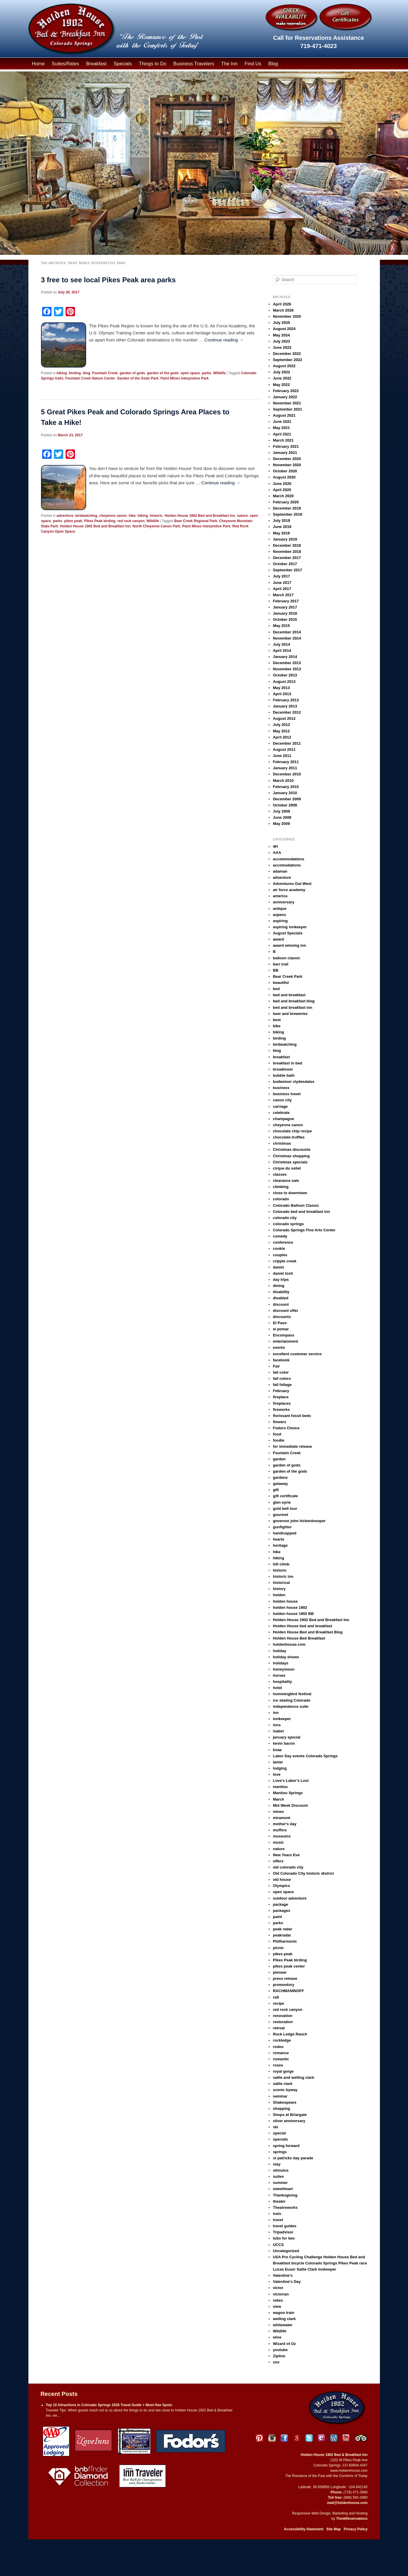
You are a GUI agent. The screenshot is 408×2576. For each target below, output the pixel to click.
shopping (281, 2108)
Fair (276, 1366)
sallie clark (283, 2083)
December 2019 (287, 508)
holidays (280, 1663)
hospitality (282, 1681)
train (277, 2213)
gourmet (280, 1514)
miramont (281, 1818)
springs (280, 2152)
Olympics (281, 1885)
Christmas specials (290, 1162)
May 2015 (281, 625)
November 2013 (287, 669)
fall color (281, 1372)
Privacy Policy (355, 2529)
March (278, 1799)
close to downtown (290, 1193)
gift (276, 1490)
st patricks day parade (293, 2158)
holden (279, 1595)
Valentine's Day (287, 2281)
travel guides (284, 2226)
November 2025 (287, 316)
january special (287, 1737)
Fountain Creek (104, 373)
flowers (279, 1422)
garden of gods (132, 373)
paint (277, 1917)
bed (276, 989)
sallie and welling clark (293, 2077)
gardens (280, 1477)
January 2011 (285, 768)
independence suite (290, 1706)
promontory (283, 1984)
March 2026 (283, 310)
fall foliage (282, 1384)
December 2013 (287, 663)
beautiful (281, 982)
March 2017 (283, 595)
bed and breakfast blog (294, 1001)
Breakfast (96, 63)
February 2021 (286, 446)
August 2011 (284, 749)
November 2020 (287, 465)
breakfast (281, 1057)
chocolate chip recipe (292, 1131)
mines (278, 1811)
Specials (123, 63)
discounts (282, 1317)
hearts (278, 1539)
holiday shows (286, 1657)
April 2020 (282, 490)
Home (38, 63)
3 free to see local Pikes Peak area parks (108, 280)
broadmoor (283, 1069)
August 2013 (284, 681)
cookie (279, 1248)
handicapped (284, 1533)
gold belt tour (285, 1508)
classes (280, 1174)
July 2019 (281, 520)
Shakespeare (284, 2102)
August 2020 (284, 477)
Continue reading (223, 339)
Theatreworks (285, 2207)
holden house (285, 1601)
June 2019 (282, 526)
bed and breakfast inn (292, 1007)
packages (281, 1910)
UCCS (278, 2244)
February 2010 (286, 786)
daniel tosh (283, 1273)
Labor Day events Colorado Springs (305, 1756)
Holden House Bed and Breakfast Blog (308, 1632)
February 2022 (286, 391)
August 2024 (284, 329)
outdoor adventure (290, 1898)
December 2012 (287, 712)
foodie (278, 1440)
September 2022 (287, 360)
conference (283, 1242)
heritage (280, 1545)
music (278, 1842)
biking (62, 373)
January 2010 (285, 793)
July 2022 (281, 372)
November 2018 (287, 551)
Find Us (253, 63)
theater (279, 2201)
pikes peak (73, 521)
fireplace (280, 1397)
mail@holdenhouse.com (347, 2503)
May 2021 (281, 427)
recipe (278, 2003)
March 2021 (283, 440)
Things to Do (152, 63)
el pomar (281, 1329)
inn (276, 1712)
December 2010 (287, 774)
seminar (280, 2096)
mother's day (284, 1824)
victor (278, 2288)
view (277, 2306)
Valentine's (283, 2275)
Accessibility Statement (303, 2529)
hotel (277, 1688)
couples (280, 1255)
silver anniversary (289, 2121)
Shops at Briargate (290, 2114)
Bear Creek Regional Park (195, 521)
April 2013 (282, 694)
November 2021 (287, 403)
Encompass (283, 1335)
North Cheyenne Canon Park (156, 526)
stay (277, 2164)
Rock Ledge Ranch (290, 2034)
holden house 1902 (290, 1607)
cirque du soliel (287, 1168)
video (278, 2300)
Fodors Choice (286, 1428)
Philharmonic (285, 1941)
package (280, 1904)
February (281, 1391)
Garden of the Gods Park (137, 378)
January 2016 (285, 613)
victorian (281, 2294)
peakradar (282, 1935)
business (281, 1088)
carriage (280, 1106)
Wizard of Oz (284, 2343)
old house (282, 1879)
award (278, 939)
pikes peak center (289, 1966)
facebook (281, 1360)
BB (276, 970)
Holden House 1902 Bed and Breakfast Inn (200, 516)
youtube (280, 2350)
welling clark (284, 2319)
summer (280, 2182)
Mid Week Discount (290, 1805)
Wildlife (219, 373)
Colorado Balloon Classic (296, 1205)
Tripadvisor (283, 2232)
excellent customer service (297, 1354)
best (277, 1020)
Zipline (279, 2356)
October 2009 (285, 805)
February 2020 (286, 502)
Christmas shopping (291, 1156)
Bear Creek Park (287, 976)
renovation (282, 2015)
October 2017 (285, 564)
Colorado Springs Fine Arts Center (304, 1230)
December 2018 (287, 545)
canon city (282, 1100)
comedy (280, 1236)
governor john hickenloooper (299, 1521)
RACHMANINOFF (288, 1991)
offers (278, 1861)
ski (275, 2127)
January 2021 (285, 452)
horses (279, 1675)
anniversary (283, 902)
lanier (278, 1762)
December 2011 (287, 743)
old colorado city (288, 1867)
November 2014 (287, 638)
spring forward (286, 2145)
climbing (280, 1186)
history (279, 1589)
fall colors (282, 1378)
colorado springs (288, 1224)
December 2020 (287, 459)
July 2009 (281, 811)
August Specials (288, 933)
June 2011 (282, 755)
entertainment (285, 1341)
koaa (277, 1750)
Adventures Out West (292, 883)
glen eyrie (282, 1502)
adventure (65, 516)
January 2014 (285, 656)
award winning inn (289, 945)
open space (190, 373)
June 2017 (282, 582)
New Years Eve (286, 1855)
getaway (280, 1483)
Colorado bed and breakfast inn (301, 1211)
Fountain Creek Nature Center (90, 378)
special (279, 2133)
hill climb (281, 1564)
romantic (281, 2059)
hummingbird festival (292, 1694)
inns (277, 1725)
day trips (281, 1279)
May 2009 (281, 823)
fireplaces (282, 1403)
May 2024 (281, 335)
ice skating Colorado (291, 1700)
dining (278, 1285)
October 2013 (285, 675)
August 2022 (284, 366)
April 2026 (282, 304)
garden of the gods (163, 373)
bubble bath (284, 1075)
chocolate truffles (289, 1137)
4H (275, 846)
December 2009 (287, 799)
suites (278, 2176)
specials (280, 2139)
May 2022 (281, 384)
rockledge (282, 2040)
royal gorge (283, 2071)
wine (277, 2337)
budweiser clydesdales (294, 1081)
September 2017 (287, 570)
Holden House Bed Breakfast (299, 1638)
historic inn (283, 1576)
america (280, 896)
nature (242, 516)
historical (281, 1582)
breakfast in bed (287, 1063)
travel (278, 2220)
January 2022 (285, 397)
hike (132, 516)
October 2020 (285, 471)
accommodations (288, 859)
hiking (143, 516)
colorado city (285, 1218)
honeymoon (284, 1669)
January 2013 (285, 706)
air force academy (289, 890)
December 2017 (287, 557)
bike (277, 1026)
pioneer (280, 1972)
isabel (278, 1731)
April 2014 (282, 650)
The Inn (229, 63)
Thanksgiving (285, 2195)
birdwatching (86, 516)
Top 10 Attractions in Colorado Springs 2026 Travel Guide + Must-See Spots (109, 2405)
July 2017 (281, 576)
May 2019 (281, 533)
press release (285, 1978)
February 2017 (286, 601)
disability (281, 1292)
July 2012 (281, 724)
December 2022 (287, 353)
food (277, 1434)
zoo (276, 2362)
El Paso (280, 1323)
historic (156, 516)
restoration (283, 2022)
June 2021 (282, 421)
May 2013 (281, 688)
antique (279, 908)
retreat (279, 2028)
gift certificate (285, 1496)
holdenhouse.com (289, 1644)
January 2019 (285, 539)
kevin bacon (284, 1743)
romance (281, 2053)
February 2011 (286, 762)
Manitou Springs (288, 1793)
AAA (277, 852)
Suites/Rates (65, 63)
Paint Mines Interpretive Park (185, 378)
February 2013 (286, 700)
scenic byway (285, 2090)
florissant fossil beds (292, 1415)
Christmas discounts (292, 1149)
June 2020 (282, 483)
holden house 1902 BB (293, 1613)
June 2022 (282, 378)
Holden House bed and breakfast (302, 1626)
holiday (279, 1651)
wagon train (283, 2312)
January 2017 (285, 607)
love (277, 1774)
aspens (279, 914)
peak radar (282, 1929)
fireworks (281, 1409)
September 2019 (287, 514)
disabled (280, 1298)
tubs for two (284, 2238)
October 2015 (285, 619)
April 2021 (282, 434)
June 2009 (282, 817)
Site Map (333, 2529)
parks (206, 373)
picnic (278, 1948)
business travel (287, 1094)
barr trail (280, 964)
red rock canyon (131, 521)
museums (282, 1836)
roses (278, 2065)
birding (75, 373)
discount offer (285, 1310)
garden (279, 1459)
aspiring (280, 921)
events (279, 1347)
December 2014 (287, 632)
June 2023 (282, 347)
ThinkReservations (351, 2519)
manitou (280, 1786)
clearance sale (286, 1180)
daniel (278, 1267)
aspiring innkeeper (290, 927)
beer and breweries (290, 1013)
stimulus (280, 2170)
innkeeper (282, 1719)
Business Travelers (193, 63)
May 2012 (281, 731)
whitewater (283, 2325)
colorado (281, 1199)
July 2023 (281, 341)
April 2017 (282, 589)
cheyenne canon (113, 516)
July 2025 (281, 322)
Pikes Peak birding (99, 521)
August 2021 (284, 415)
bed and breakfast (289, 995)
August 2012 (284, 718)
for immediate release (292, 1446)
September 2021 (287, 409)
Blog (273, 63)
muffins (280, 1830)
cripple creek (284, 1261)
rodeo (278, 2047)
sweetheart (283, 2189)
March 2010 (283, 780)
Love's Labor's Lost (291, 1780)
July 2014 (281, 644)
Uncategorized (286, 2251)
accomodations (287, 865)
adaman (280, 871)
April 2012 (282, 737)
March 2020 (283, 496)
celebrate (281, 1112)
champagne (283, 1119)
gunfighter (282, 1527)
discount (281, 1304)
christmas (282, 1143)
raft (276, 1997)
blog (86, 373)
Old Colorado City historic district (303, 1873)
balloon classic (286, 958)
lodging (280, 1768)
